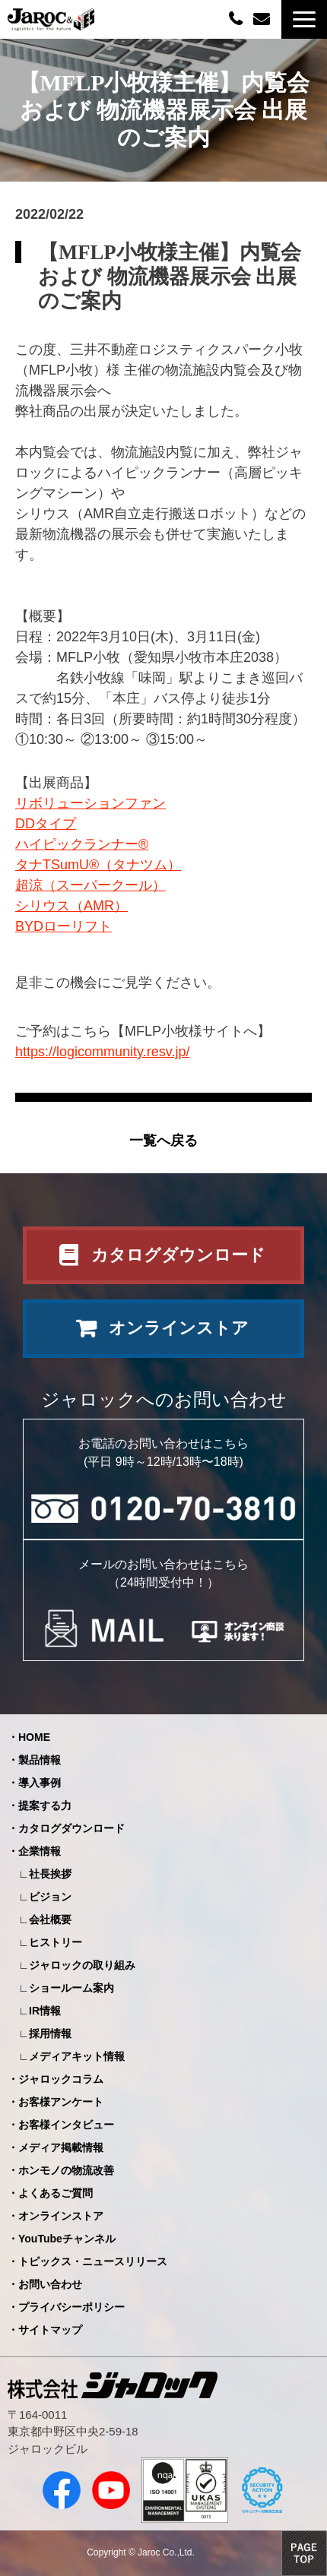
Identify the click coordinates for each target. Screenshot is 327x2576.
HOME (34, 1737)
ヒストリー (55, 1942)
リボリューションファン (90, 803)
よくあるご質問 (55, 2193)
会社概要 (50, 1919)
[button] (304, 19)
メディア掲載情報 (60, 2147)
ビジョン (50, 1897)
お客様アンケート (60, 2102)
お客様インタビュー (66, 2125)
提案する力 (44, 1805)
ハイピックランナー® (81, 844)
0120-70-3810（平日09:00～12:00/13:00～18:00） (237, 18)
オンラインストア (179, 1327)
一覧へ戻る (163, 1140)
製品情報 (39, 1760)
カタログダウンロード (178, 1254)
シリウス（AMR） (71, 905)
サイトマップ (50, 2330)
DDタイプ (45, 823)
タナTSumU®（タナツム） (98, 864)
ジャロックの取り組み (82, 1965)
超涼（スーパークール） (90, 885)
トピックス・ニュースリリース (92, 2261)
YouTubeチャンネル (67, 2239)
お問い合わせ (263, 19)
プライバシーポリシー (71, 2307)
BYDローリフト (63, 926)
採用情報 (50, 2033)
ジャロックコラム (60, 2079)
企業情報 (39, 1851)
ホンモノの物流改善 (66, 2170)
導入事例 (39, 1783)
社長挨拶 (50, 1874)
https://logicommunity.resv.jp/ (102, 1051)
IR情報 (45, 2011)
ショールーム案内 (71, 1988)
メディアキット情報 (77, 2056)
